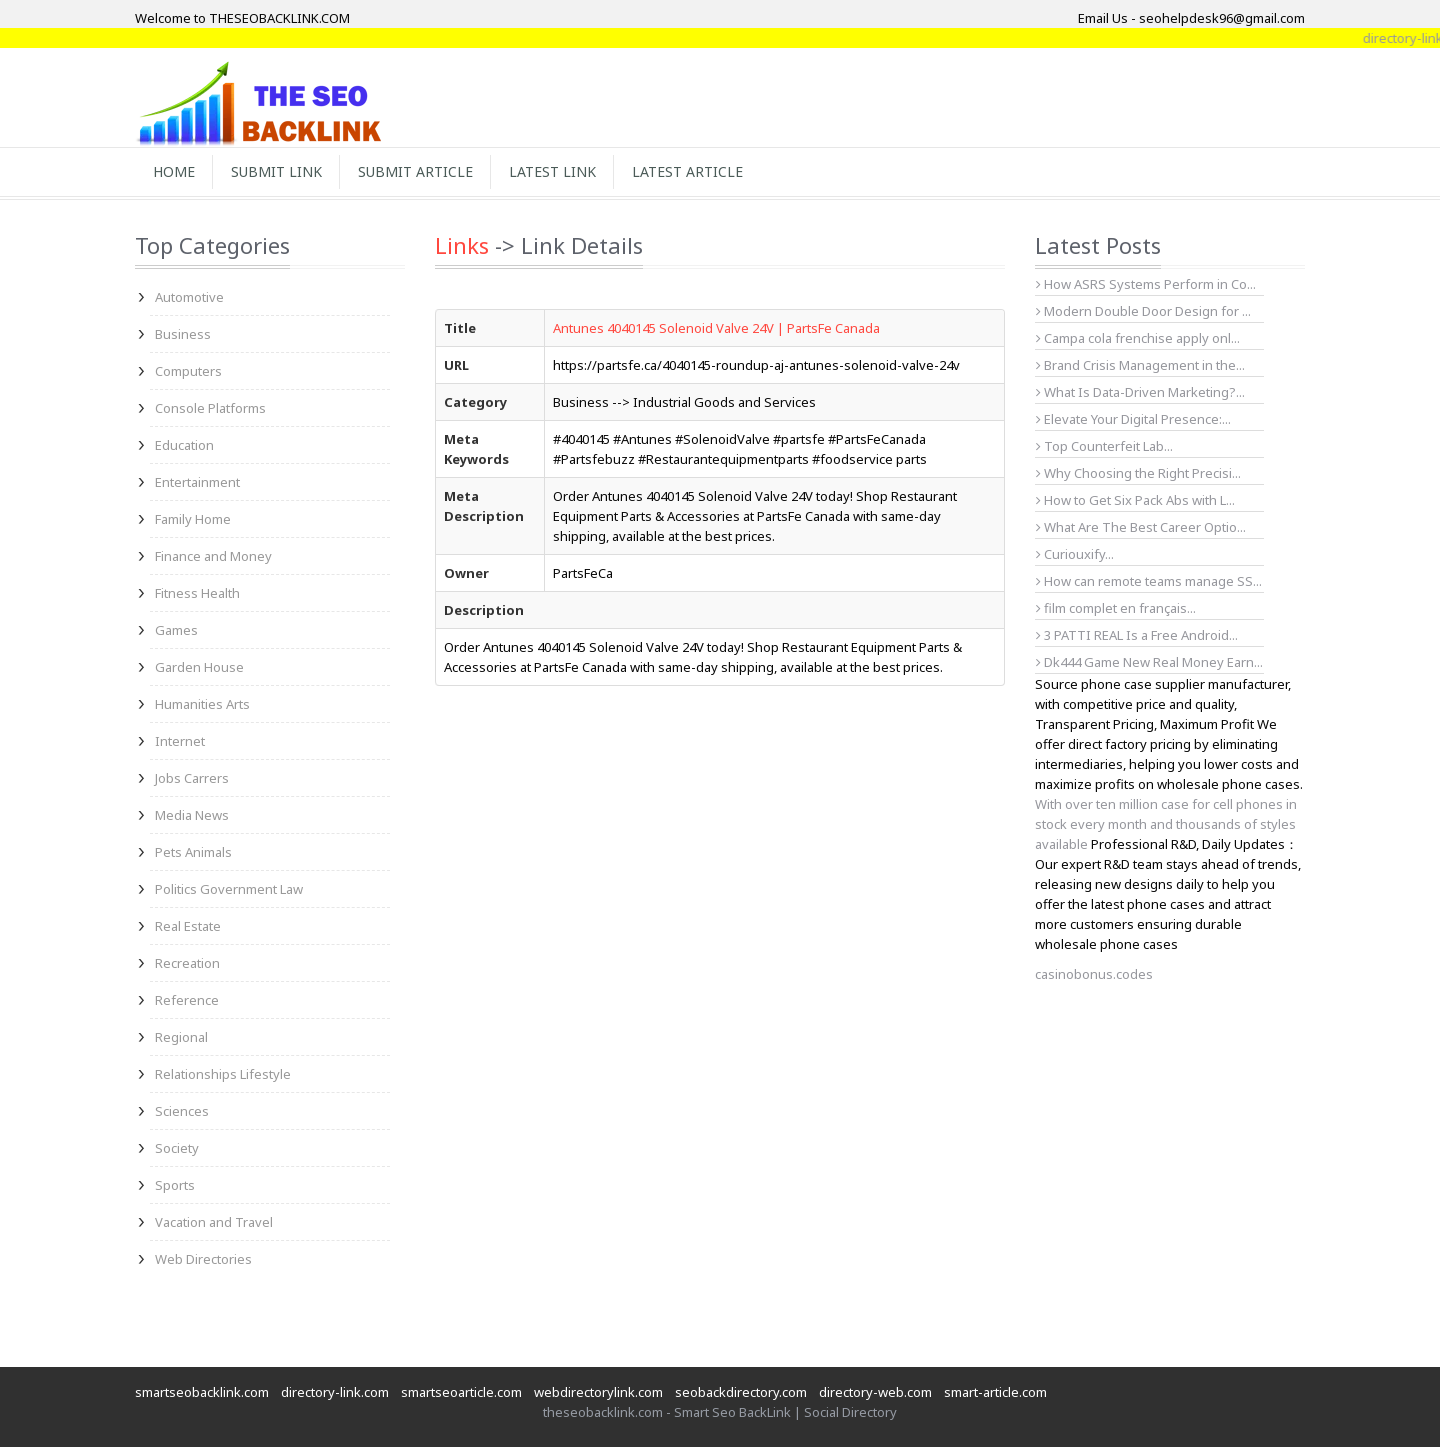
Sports (175, 1185)
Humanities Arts (202, 704)
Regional (181, 1037)
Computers (188, 371)
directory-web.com (875, 1392)
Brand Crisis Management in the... (1140, 365)
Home (174, 171)
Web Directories (203, 1259)
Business (183, 334)
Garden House (199, 667)
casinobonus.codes (1094, 974)
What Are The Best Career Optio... (1141, 527)
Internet (180, 741)
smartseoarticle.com (461, 1392)
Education (184, 445)
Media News (192, 815)
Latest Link (552, 171)
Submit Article (415, 171)
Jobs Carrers (192, 778)
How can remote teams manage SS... (1149, 581)
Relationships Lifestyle (223, 1074)
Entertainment (197, 482)
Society (177, 1148)
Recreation (187, 963)
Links (462, 245)
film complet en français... (1116, 608)
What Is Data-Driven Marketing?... (1140, 392)
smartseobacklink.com (202, 1392)
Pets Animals (193, 852)
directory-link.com (335, 1392)
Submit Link (276, 171)
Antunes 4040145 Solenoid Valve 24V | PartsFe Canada (716, 328)
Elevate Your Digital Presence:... (1133, 419)
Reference (187, 1000)
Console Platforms (210, 408)
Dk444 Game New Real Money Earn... (1149, 662)
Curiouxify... (1075, 554)
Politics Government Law (229, 889)
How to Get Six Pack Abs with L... (1135, 500)
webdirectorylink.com (598, 1392)
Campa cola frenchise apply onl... (1138, 338)
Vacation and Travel (214, 1222)
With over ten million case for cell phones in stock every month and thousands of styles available (1166, 824)
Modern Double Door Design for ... (1143, 311)
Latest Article (687, 171)
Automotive (189, 297)
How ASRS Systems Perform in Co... (1146, 284)
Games (176, 630)
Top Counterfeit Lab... (1104, 446)
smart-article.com (995, 1392)
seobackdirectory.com (741, 1392)
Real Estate (188, 926)
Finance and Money (213, 556)
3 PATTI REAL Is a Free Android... (1137, 635)
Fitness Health (197, 593)
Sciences (182, 1111)
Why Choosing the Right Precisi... (1138, 473)
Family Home (193, 519)
